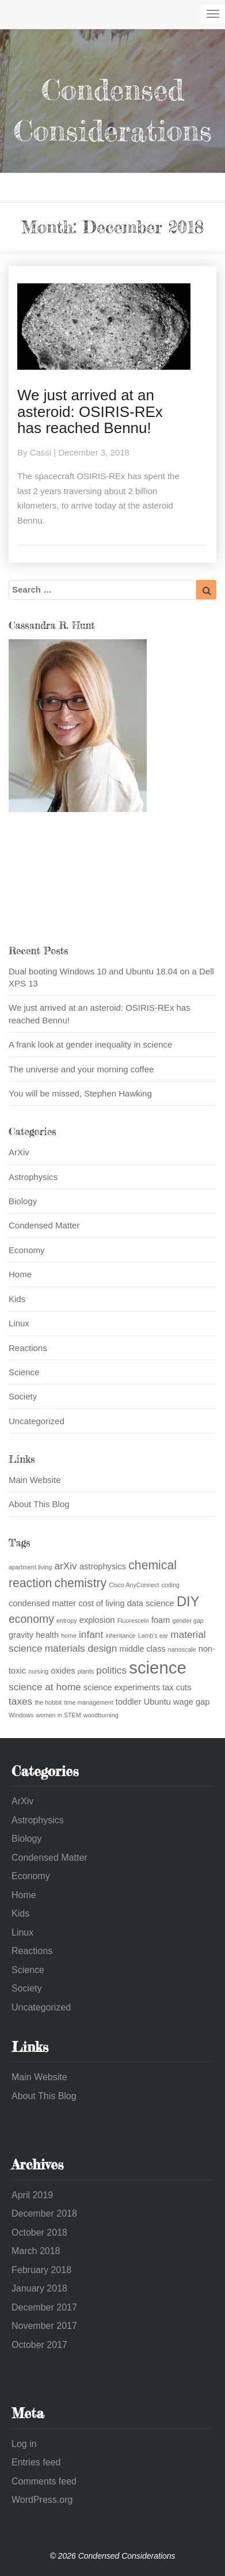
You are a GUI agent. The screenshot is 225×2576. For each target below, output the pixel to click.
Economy (27, 1250)
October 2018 (39, 2232)
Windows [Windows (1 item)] (21, 1715)
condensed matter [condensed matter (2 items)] (42, 1603)
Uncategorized (36, 1421)
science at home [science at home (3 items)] (45, 1687)
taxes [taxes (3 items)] (20, 1701)
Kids (17, 1299)
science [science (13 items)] (157, 1667)
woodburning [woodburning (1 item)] (101, 1715)
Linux (19, 1323)
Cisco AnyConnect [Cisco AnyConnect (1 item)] (134, 1584)
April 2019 (32, 2195)
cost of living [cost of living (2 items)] (101, 1603)
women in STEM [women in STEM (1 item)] (58, 1715)
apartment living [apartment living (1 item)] (30, 1567)
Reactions (28, 1348)
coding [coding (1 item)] (171, 1584)
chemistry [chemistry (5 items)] (81, 1582)
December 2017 (44, 2307)
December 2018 (44, 2213)
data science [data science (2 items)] (150, 1603)
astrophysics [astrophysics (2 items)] (102, 1566)
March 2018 (36, 2251)
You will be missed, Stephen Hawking (80, 1093)
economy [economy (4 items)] (31, 1619)
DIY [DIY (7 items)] (188, 1601)
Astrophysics (33, 1177)
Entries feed (36, 2462)
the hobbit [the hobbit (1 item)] (48, 1702)
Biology (23, 1201)
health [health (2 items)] (47, 1635)
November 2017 (44, 2326)
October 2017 (39, 2345)
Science (24, 1372)
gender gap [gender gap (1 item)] (188, 1620)
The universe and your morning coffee (81, 1069)
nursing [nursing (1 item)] (38, 1671)
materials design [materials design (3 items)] (81, 1648)
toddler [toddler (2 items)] (129, 1701)
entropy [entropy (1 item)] (66, 1620)
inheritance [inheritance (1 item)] (120, 1635)
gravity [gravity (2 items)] (21, 1635)
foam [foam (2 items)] (160, 1620)
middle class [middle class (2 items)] (142, 1648)
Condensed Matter (44, 1225)
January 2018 (39, 2288)
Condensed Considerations (112, 110)
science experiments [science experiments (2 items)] (121, 1687)
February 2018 (41, 2270)
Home (20, 1274)
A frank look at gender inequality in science (90, 1044)
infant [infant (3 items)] (91, 1634)
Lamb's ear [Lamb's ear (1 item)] (153, 1635)
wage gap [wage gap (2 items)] (191, 1701)
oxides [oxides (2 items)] (63, 1670)
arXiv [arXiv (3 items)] (65, 1566)
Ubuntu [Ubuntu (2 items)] (157, 1701)
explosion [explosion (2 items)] (97, 1620)
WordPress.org (42, 2500)
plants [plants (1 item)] (86, 1671)
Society (23, 1396)
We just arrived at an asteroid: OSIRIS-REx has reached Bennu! (90, 411)
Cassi (41, 452)
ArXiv (19, 1152)
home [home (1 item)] (69, 1635)
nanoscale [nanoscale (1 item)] (182, 1649)
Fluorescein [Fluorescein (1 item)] (133, 1620)
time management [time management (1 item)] (88, 1702)
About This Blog (39, 1504)
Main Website (35, 1480)
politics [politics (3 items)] (111, 1670)
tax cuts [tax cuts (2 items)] (176, 1687)
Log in (24, 2444)
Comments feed (44, 2481)
